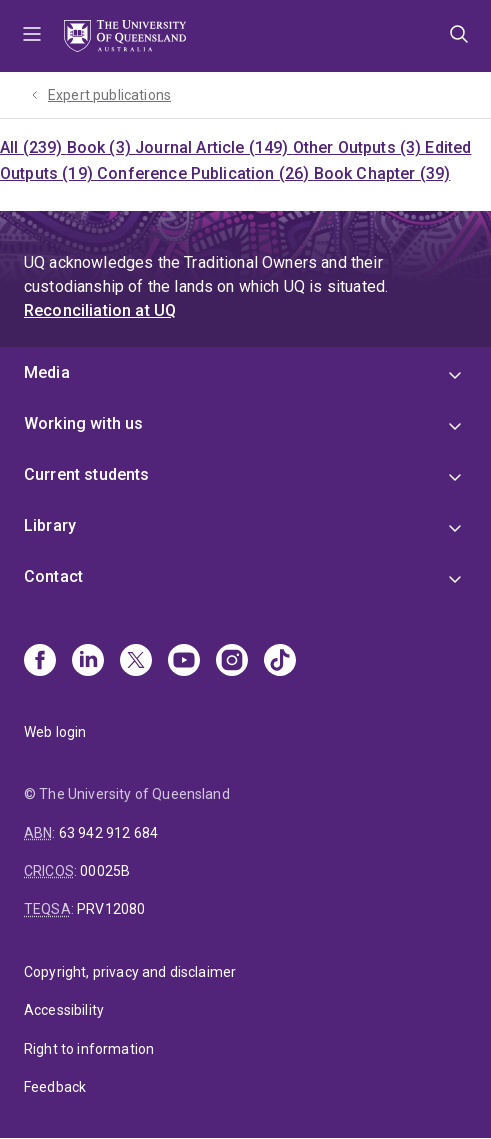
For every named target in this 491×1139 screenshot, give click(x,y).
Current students (87, 474)
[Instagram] (232, 662)
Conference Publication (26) (205, 173)
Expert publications (109, 95)
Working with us (83, 423)
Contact (53, 576)
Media (47, 372)
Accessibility (64, 1010)
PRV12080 (111, 909)
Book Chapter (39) (382, 173)
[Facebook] (40, 662)
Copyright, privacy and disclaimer (130, 972)
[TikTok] (280, 662)
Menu (32, 36)
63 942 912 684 (108, 833)
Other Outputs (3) (359, 147)
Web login (55, 732)
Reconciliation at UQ (100, 310)
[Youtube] (184, 662)
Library (50, 525)
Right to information (89, 1049)
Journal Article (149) (214, 147)
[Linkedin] (88, 662)
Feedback (55, 1087)
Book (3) (101, 147)
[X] (136, 662)
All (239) (33, 147)
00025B (105, 871)
